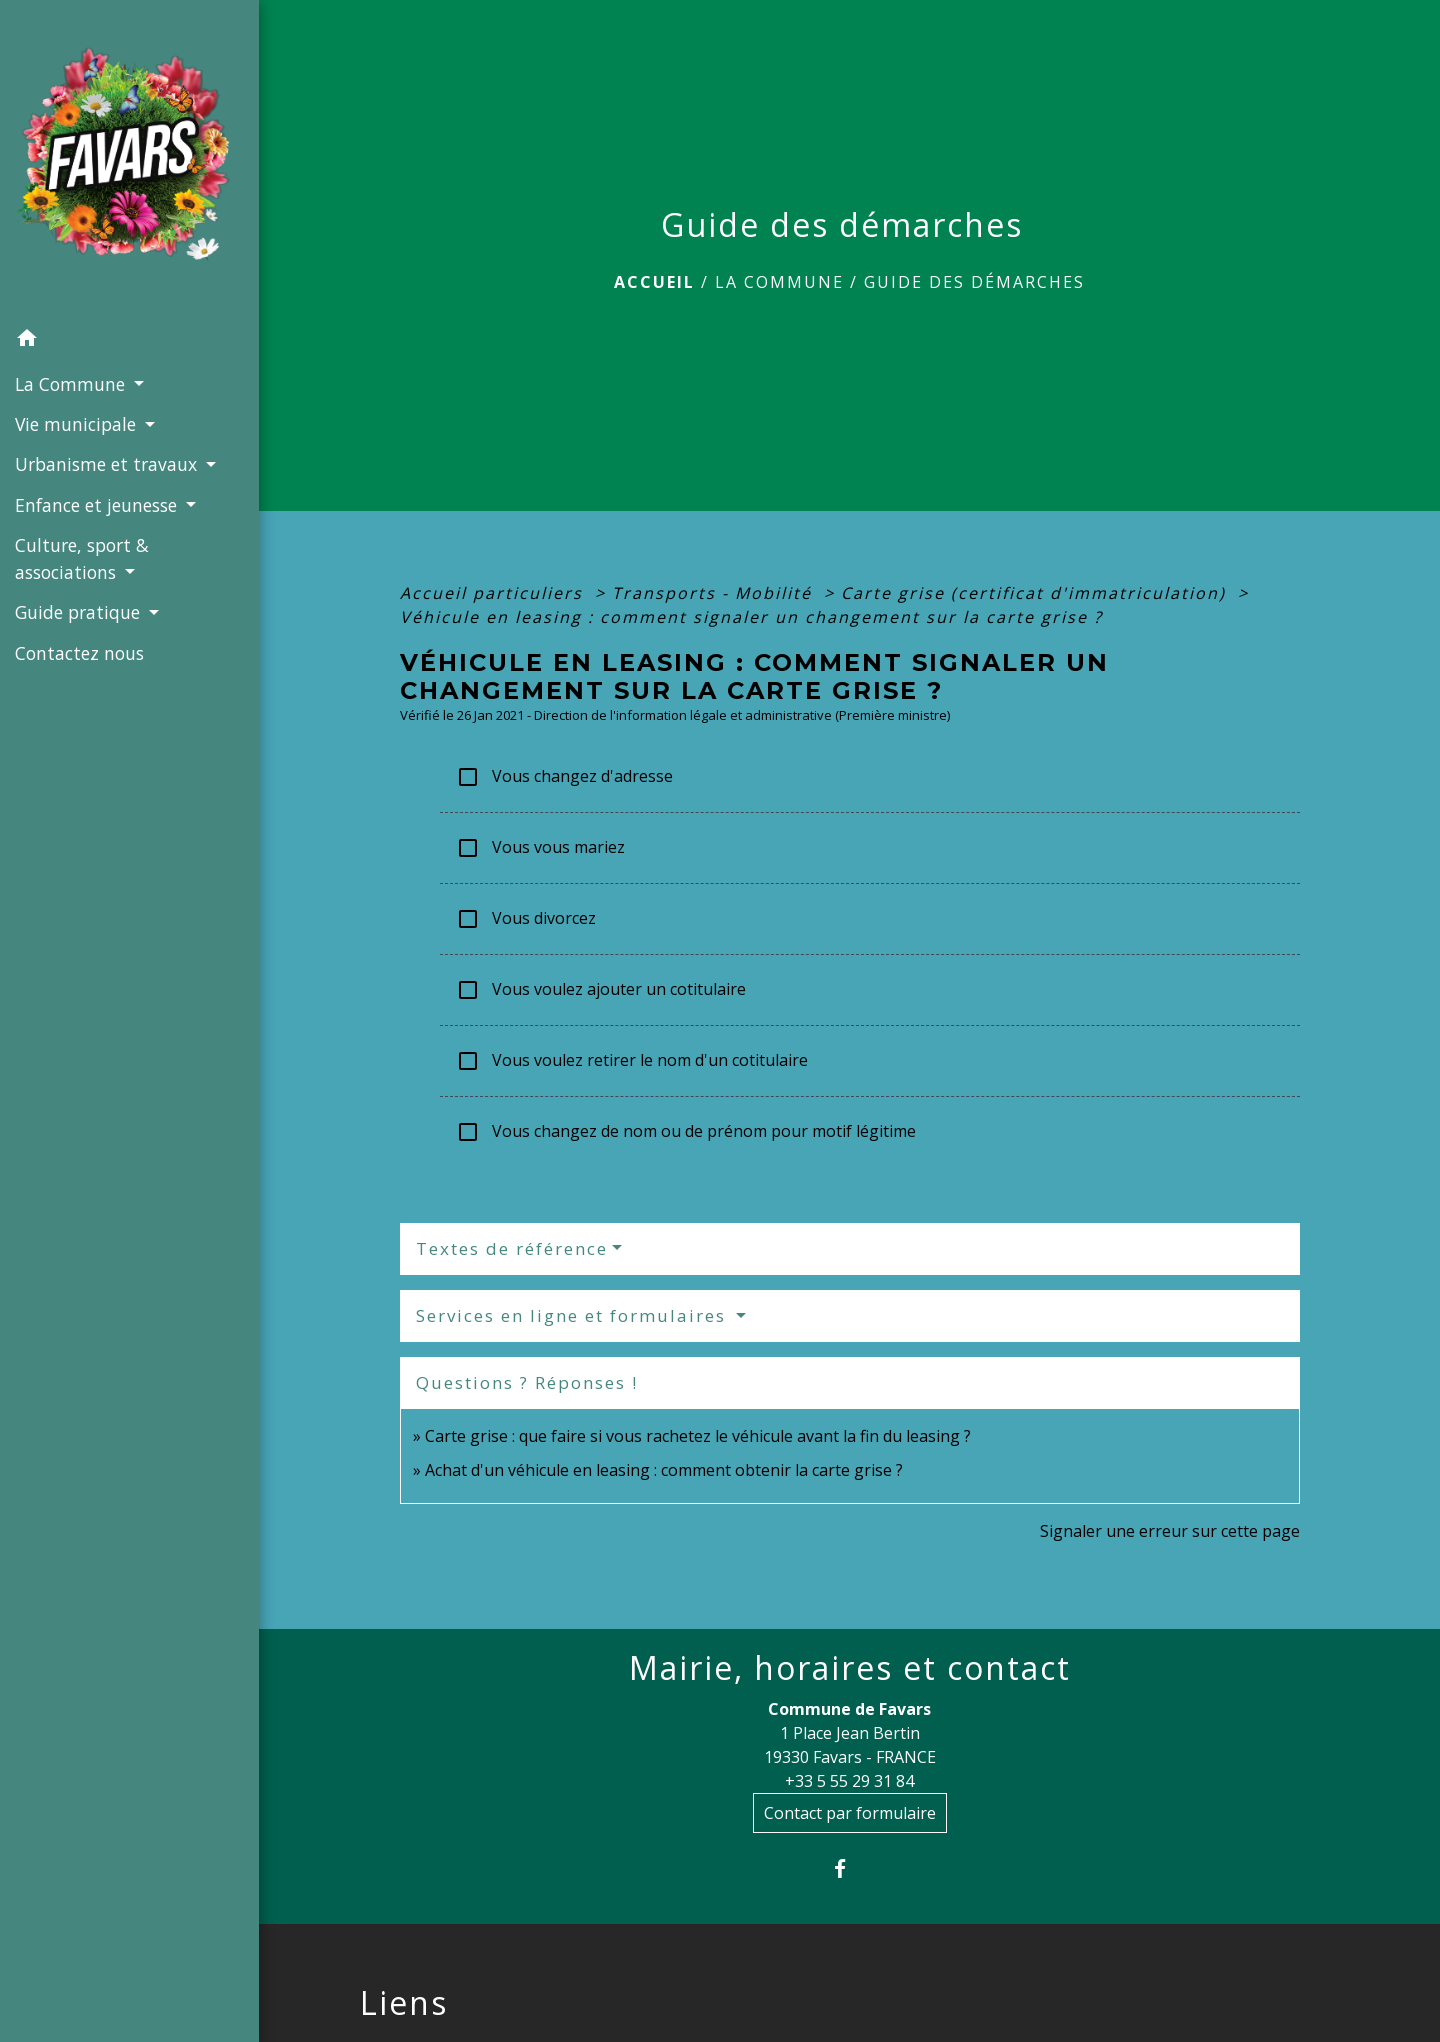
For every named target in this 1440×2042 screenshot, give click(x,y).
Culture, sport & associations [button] (82, 558)
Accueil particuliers (494, 593)
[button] (129, 341)
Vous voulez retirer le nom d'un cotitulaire (632, 1061)
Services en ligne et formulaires (574, 1315)
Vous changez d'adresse (564, 777)
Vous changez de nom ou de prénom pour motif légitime (686, 1132)
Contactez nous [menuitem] (79, 653)
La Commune (779, 282)
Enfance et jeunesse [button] (98, 505)
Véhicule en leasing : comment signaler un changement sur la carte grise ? (751, 617)
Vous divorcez (526, 919)
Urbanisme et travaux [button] (108, 464)
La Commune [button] (72, 384)
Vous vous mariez (540, 848)
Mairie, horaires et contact (850, 1668)
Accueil (654, 282)
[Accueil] (129, 159)
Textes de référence (512, 1248)
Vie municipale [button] (78, 424)
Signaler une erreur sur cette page (1170, 1531)
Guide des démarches (974, 282)
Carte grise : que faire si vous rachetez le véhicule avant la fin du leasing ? (698, 1436)
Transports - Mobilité (715, 593)
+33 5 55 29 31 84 (849, 1781)
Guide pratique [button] (80, 612)
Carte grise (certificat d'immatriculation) (1036, 593)
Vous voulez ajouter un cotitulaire (601, 990)
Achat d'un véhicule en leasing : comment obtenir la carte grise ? (664, 1470)
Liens (404, 2003)
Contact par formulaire (850, 1813)
